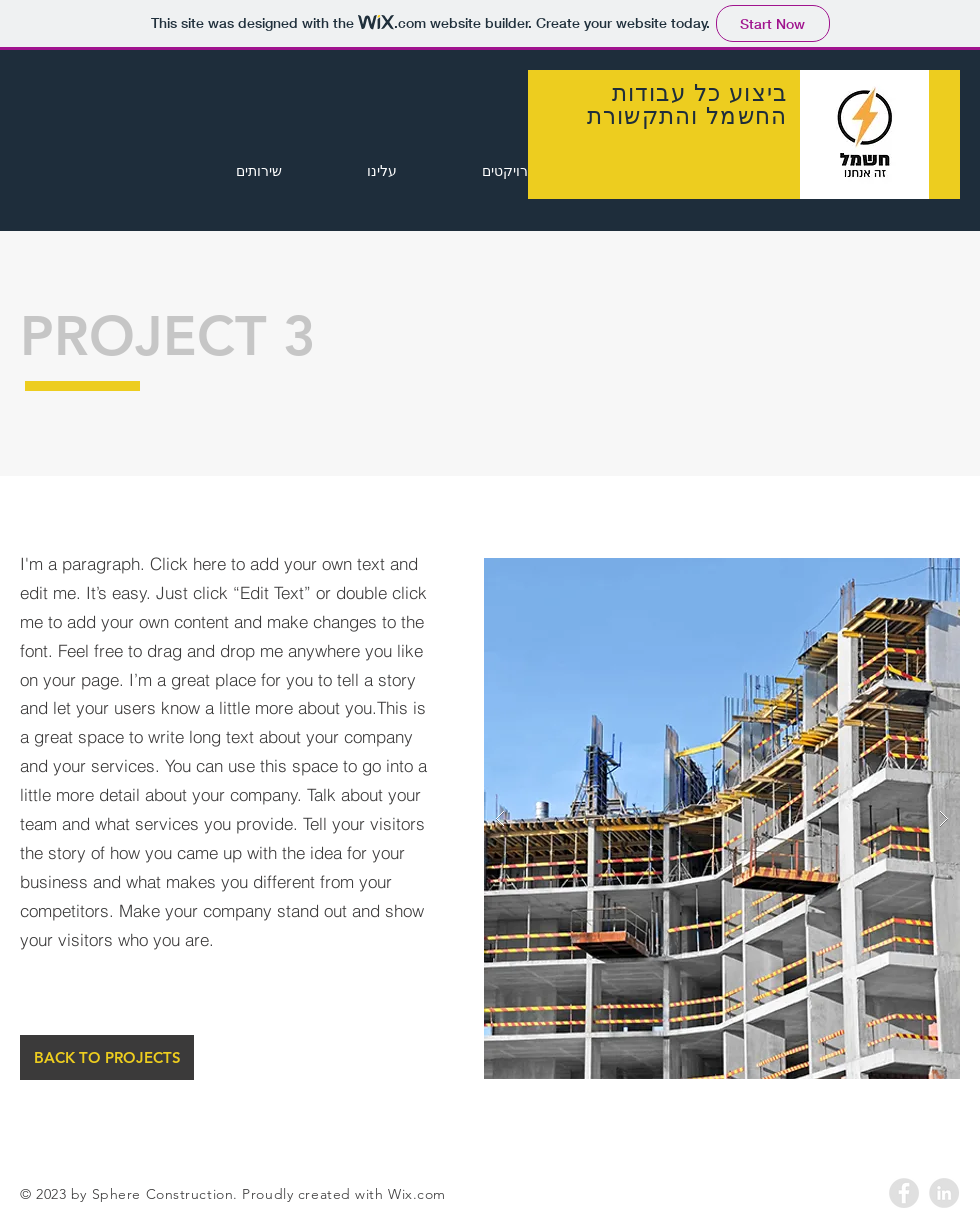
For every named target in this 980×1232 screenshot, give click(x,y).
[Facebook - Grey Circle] (904, 1193)
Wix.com (417, 1194)
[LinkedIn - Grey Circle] (944, 1193)
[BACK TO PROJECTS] (107, 1057)
